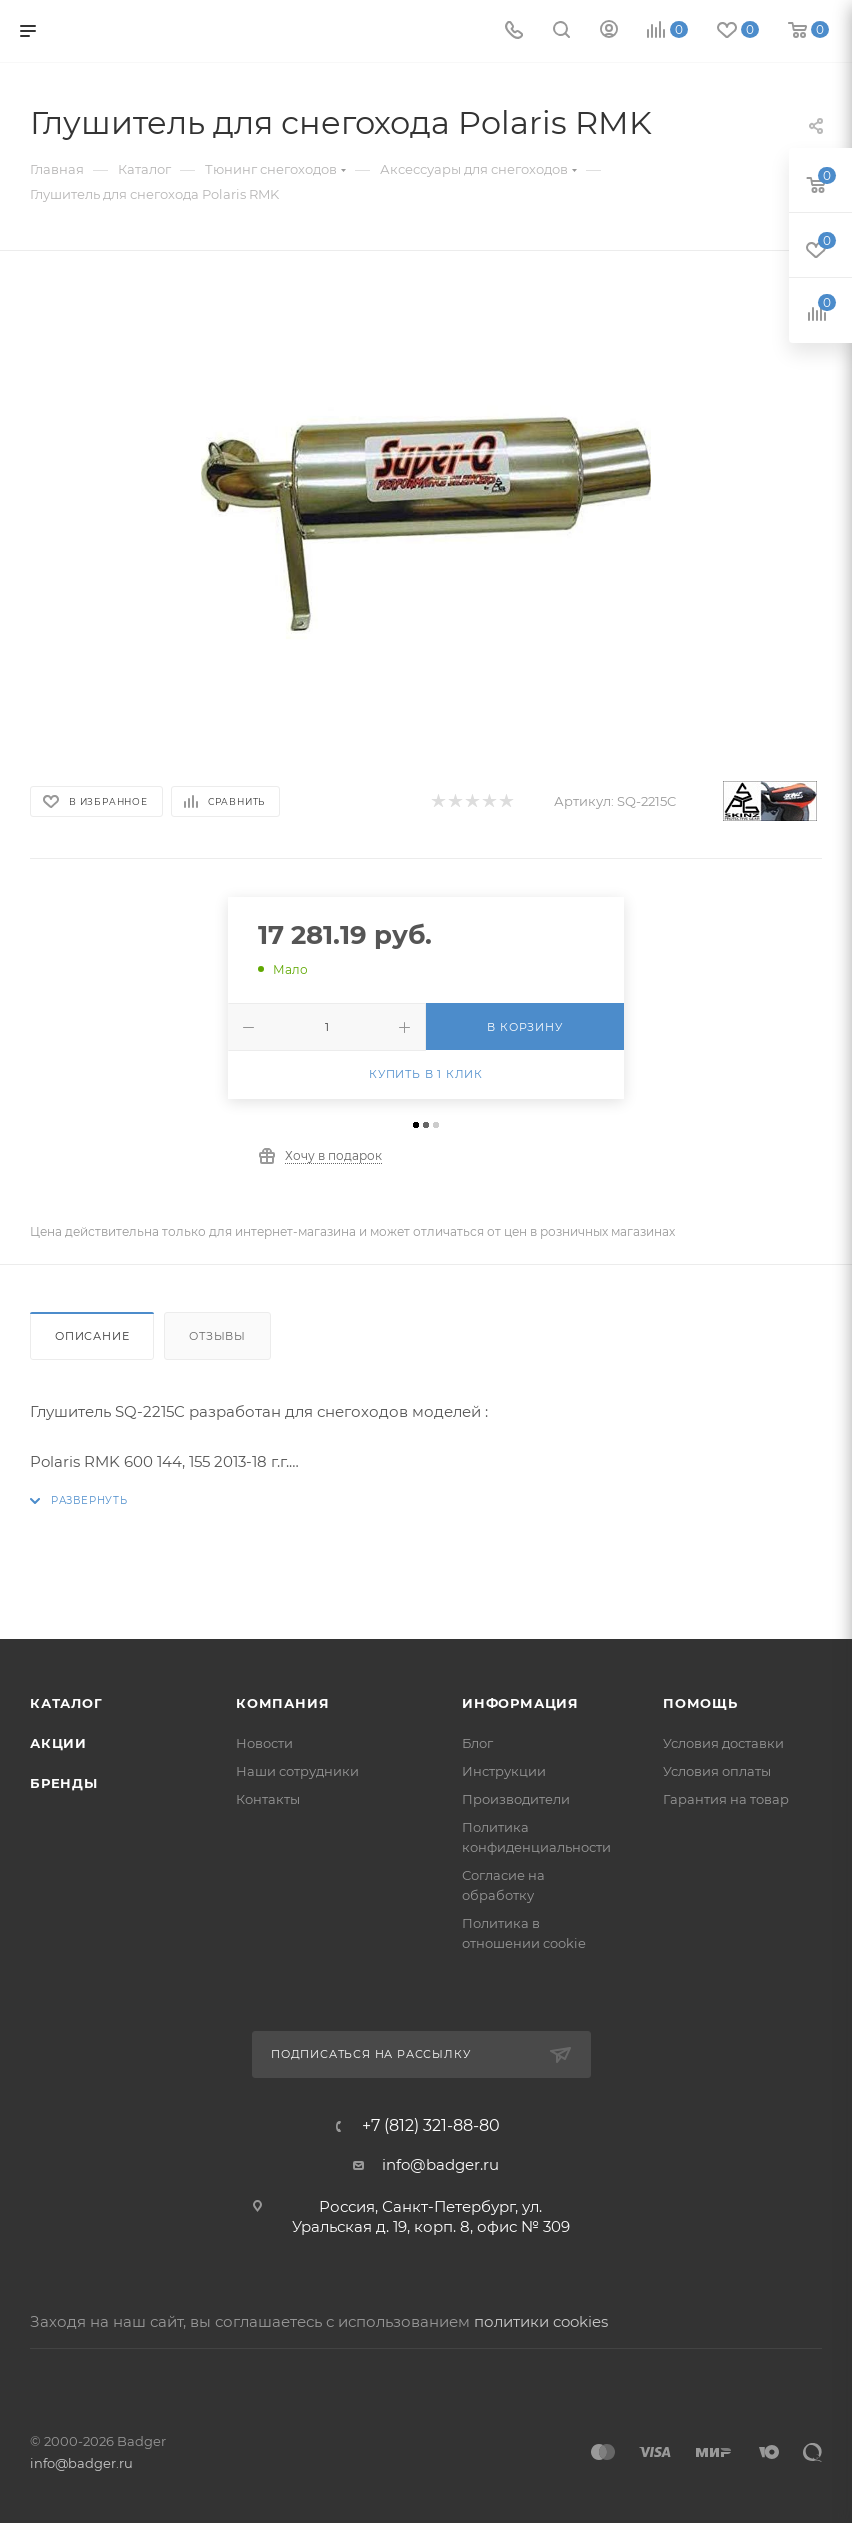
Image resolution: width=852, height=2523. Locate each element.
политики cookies (541, 2321)
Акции (58, 1743)
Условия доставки (723, 1743)
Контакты (268, 1799)
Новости (264, 1743)
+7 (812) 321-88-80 (431, 2126)
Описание (92, 1336)
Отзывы (217, 1336)
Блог (477, 1743)
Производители (516, 1799)
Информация (520, 1703)
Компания (282, 1703)
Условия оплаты (717, 1771)
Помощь (700, 1703)
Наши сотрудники (297, 1771)
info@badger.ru (440, 2164)
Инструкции (504, 1771)
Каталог (66, 1703)
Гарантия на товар (726, 1799)
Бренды (64, 1783)
